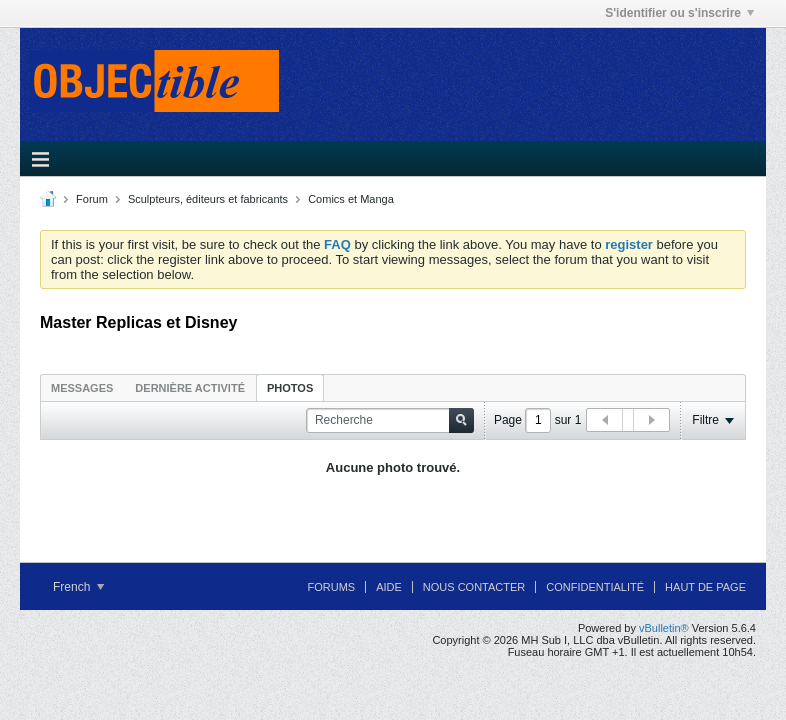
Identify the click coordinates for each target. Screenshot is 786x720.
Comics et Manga (351, 199)
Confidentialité (595, 587)
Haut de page (705, 587)
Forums (331, 587)
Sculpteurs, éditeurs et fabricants (208, 199)
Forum (92, 199)
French (78, 587)
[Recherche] (390, 420)
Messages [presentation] (82, 388)
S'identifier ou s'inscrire (679, 13)
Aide (389, 587)
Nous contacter (474, 587)
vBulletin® (664, 628)
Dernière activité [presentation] (190, 388)
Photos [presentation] (290, 388)
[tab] (82, 387)
